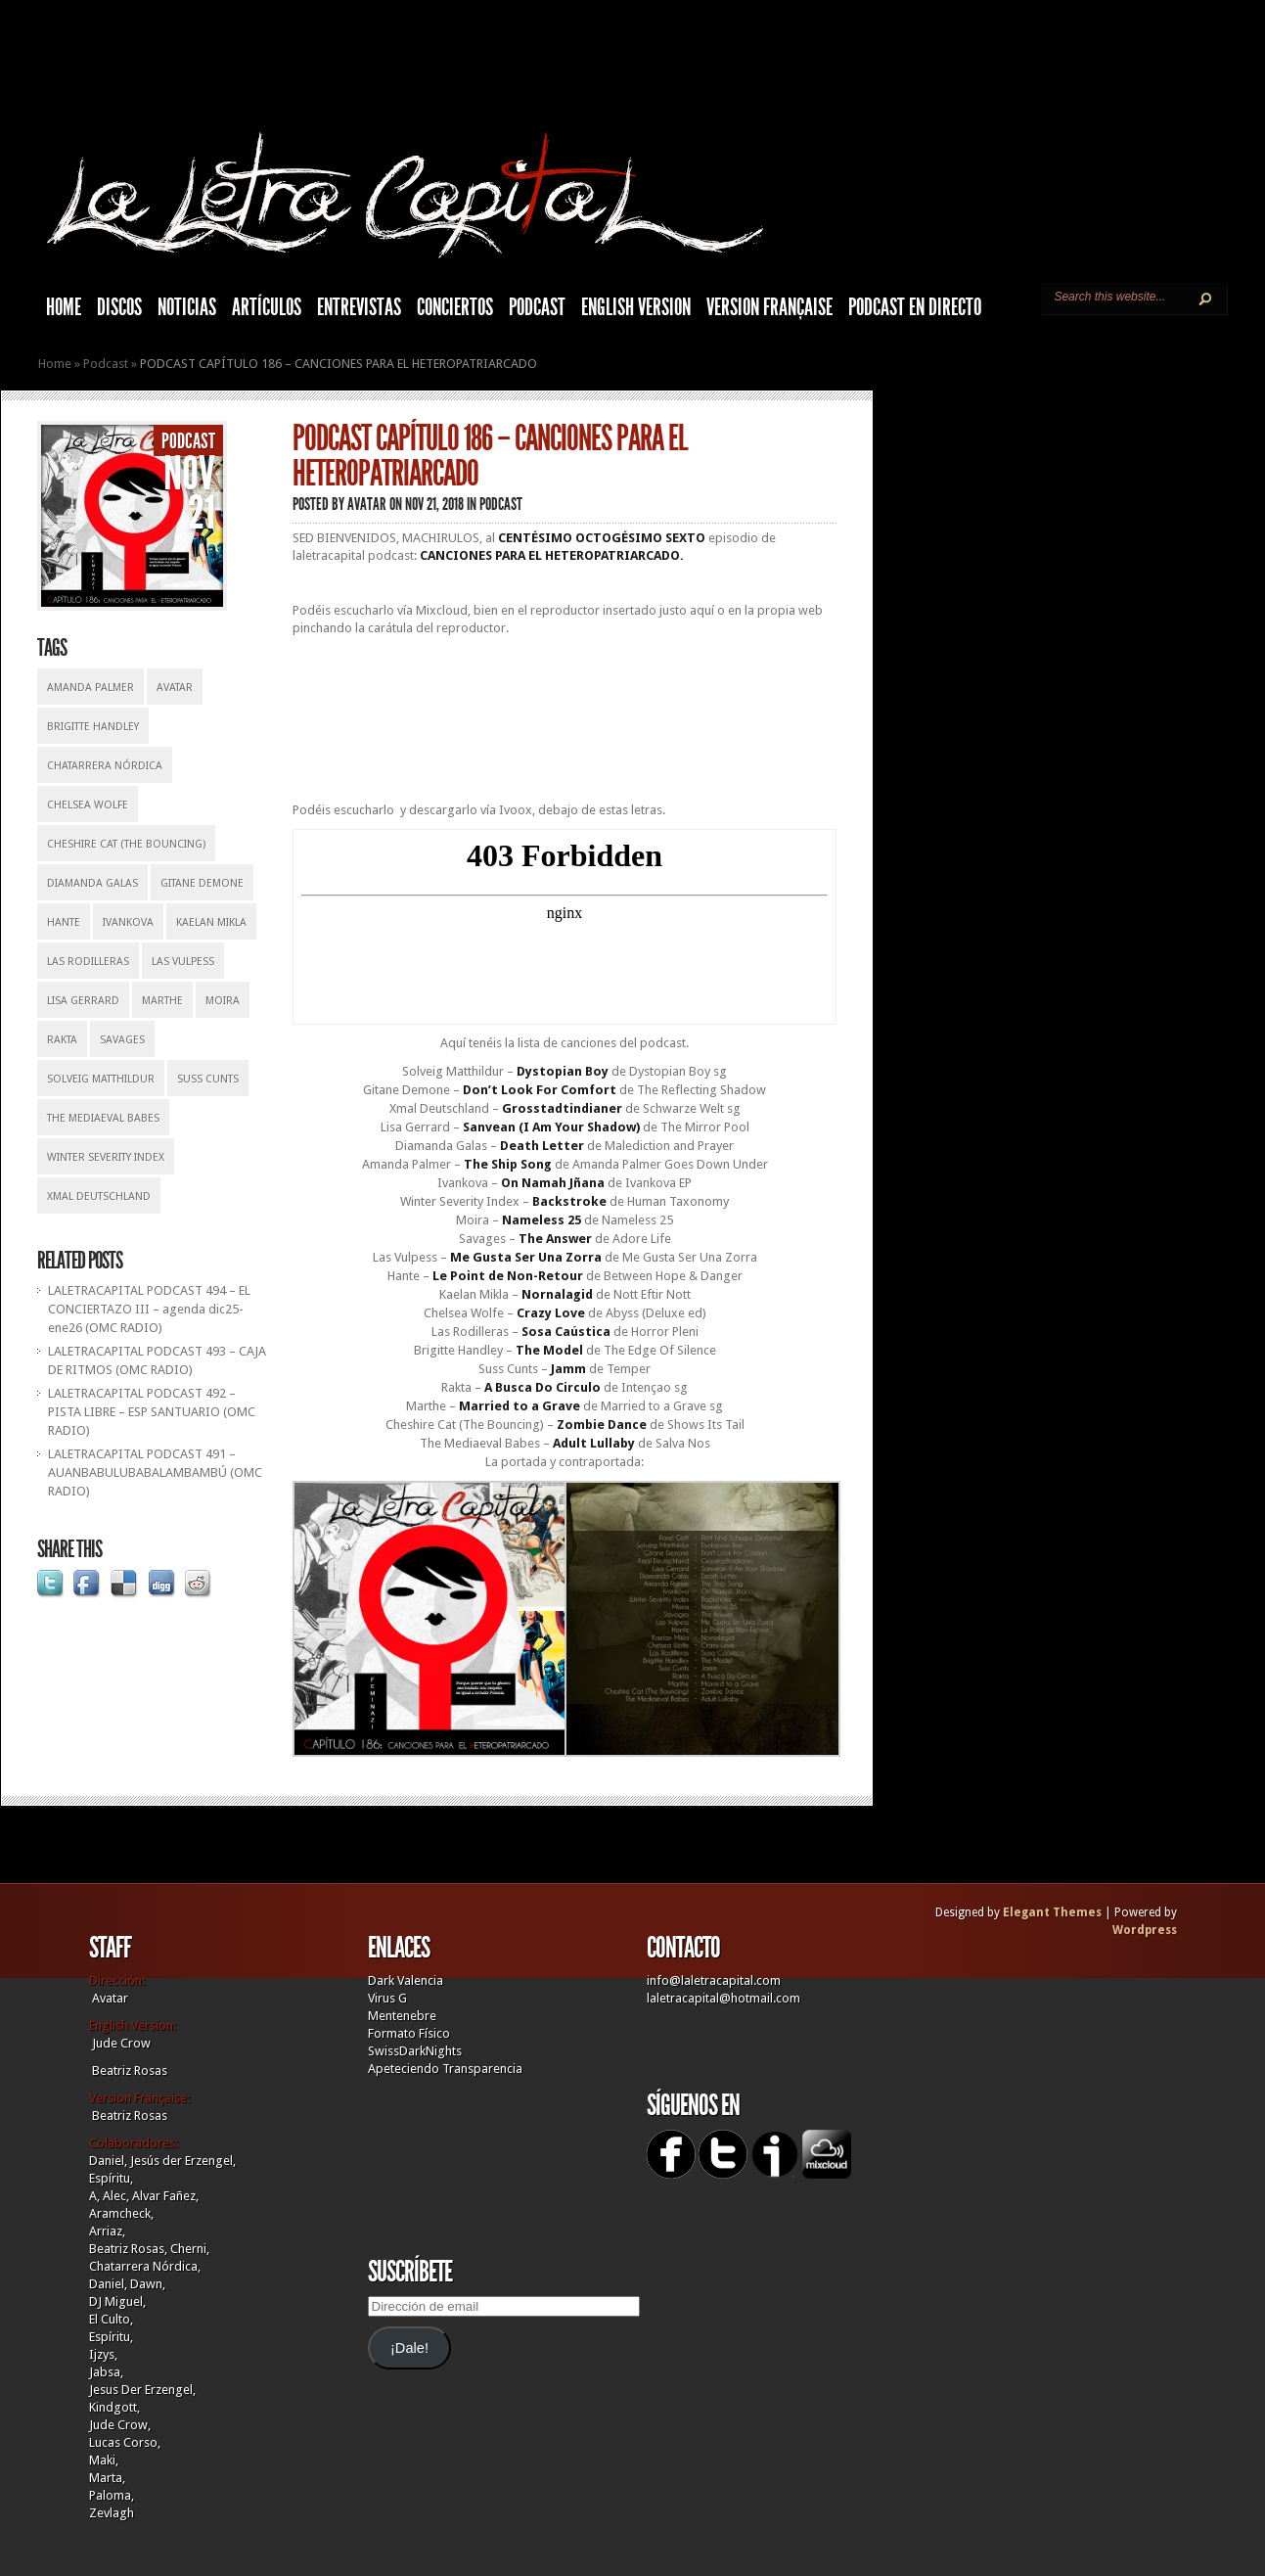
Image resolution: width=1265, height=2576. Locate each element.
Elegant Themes (1052, 1912)
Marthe (162, 1000)
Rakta (62, 1040)
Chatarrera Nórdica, (145, 2266)
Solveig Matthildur (101, 1079)
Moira (222, 1000)
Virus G (387, 1998)
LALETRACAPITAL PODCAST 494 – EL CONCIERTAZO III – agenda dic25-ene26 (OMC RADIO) (149, 1309)
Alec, (116, 2195)
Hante (63, 922)
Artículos (266, 307)
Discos (119, 307)
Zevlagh (111, 2513)
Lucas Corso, (124, 2442)
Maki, (103, 2460)
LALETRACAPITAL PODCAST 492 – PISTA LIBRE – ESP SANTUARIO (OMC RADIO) (151, 1412)
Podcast (537, 307)
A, (94, 2195)
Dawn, (146, 2284)
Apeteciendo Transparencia (445, 2068)
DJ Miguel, (117, 2301)
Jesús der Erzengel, (183, 2160)
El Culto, (111, 2319)
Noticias (187, 307)
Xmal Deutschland (99, 1196)
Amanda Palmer (90, 687)
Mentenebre (402, 2015)
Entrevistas (359, 307)
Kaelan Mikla (211, 922)
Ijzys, (103, 2354)
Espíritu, (111, 2178)
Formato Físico (409, 2033)
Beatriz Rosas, (129, 2248)
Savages (122, 1040)
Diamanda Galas (92, 883)
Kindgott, (114, 2407)
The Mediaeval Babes (103, 1118)
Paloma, (111, 2495)
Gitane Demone (202, 883)
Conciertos (455, 307)
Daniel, (108, 2160)
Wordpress (1144, 1930)
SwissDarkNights (415, 2051)
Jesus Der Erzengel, (142, 2389)
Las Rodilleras (88, 961)
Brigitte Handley (93, 726)
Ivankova (128, 922)
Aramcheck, (121, 2213)
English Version (636, 307)
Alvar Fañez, (165, 2195)
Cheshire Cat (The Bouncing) (126, 844)
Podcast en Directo (914, 307)
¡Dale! (409, 2348)
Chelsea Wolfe (87, 805)
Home (54, 363)
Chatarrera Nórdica (104, 765)
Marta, (107, 2477)
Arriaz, (107, 2231)
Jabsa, (106, 2372)
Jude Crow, (120, 2424)
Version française (769, 307)
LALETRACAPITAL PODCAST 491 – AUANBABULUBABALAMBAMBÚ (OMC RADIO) (155, 1472)
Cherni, (189, 2248)
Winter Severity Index (105, 1157)
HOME (63, 307)
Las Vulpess (183, 961)
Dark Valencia (405, 1980)
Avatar (175, 687)
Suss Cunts (208, 1079)
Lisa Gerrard (83, 1000)
